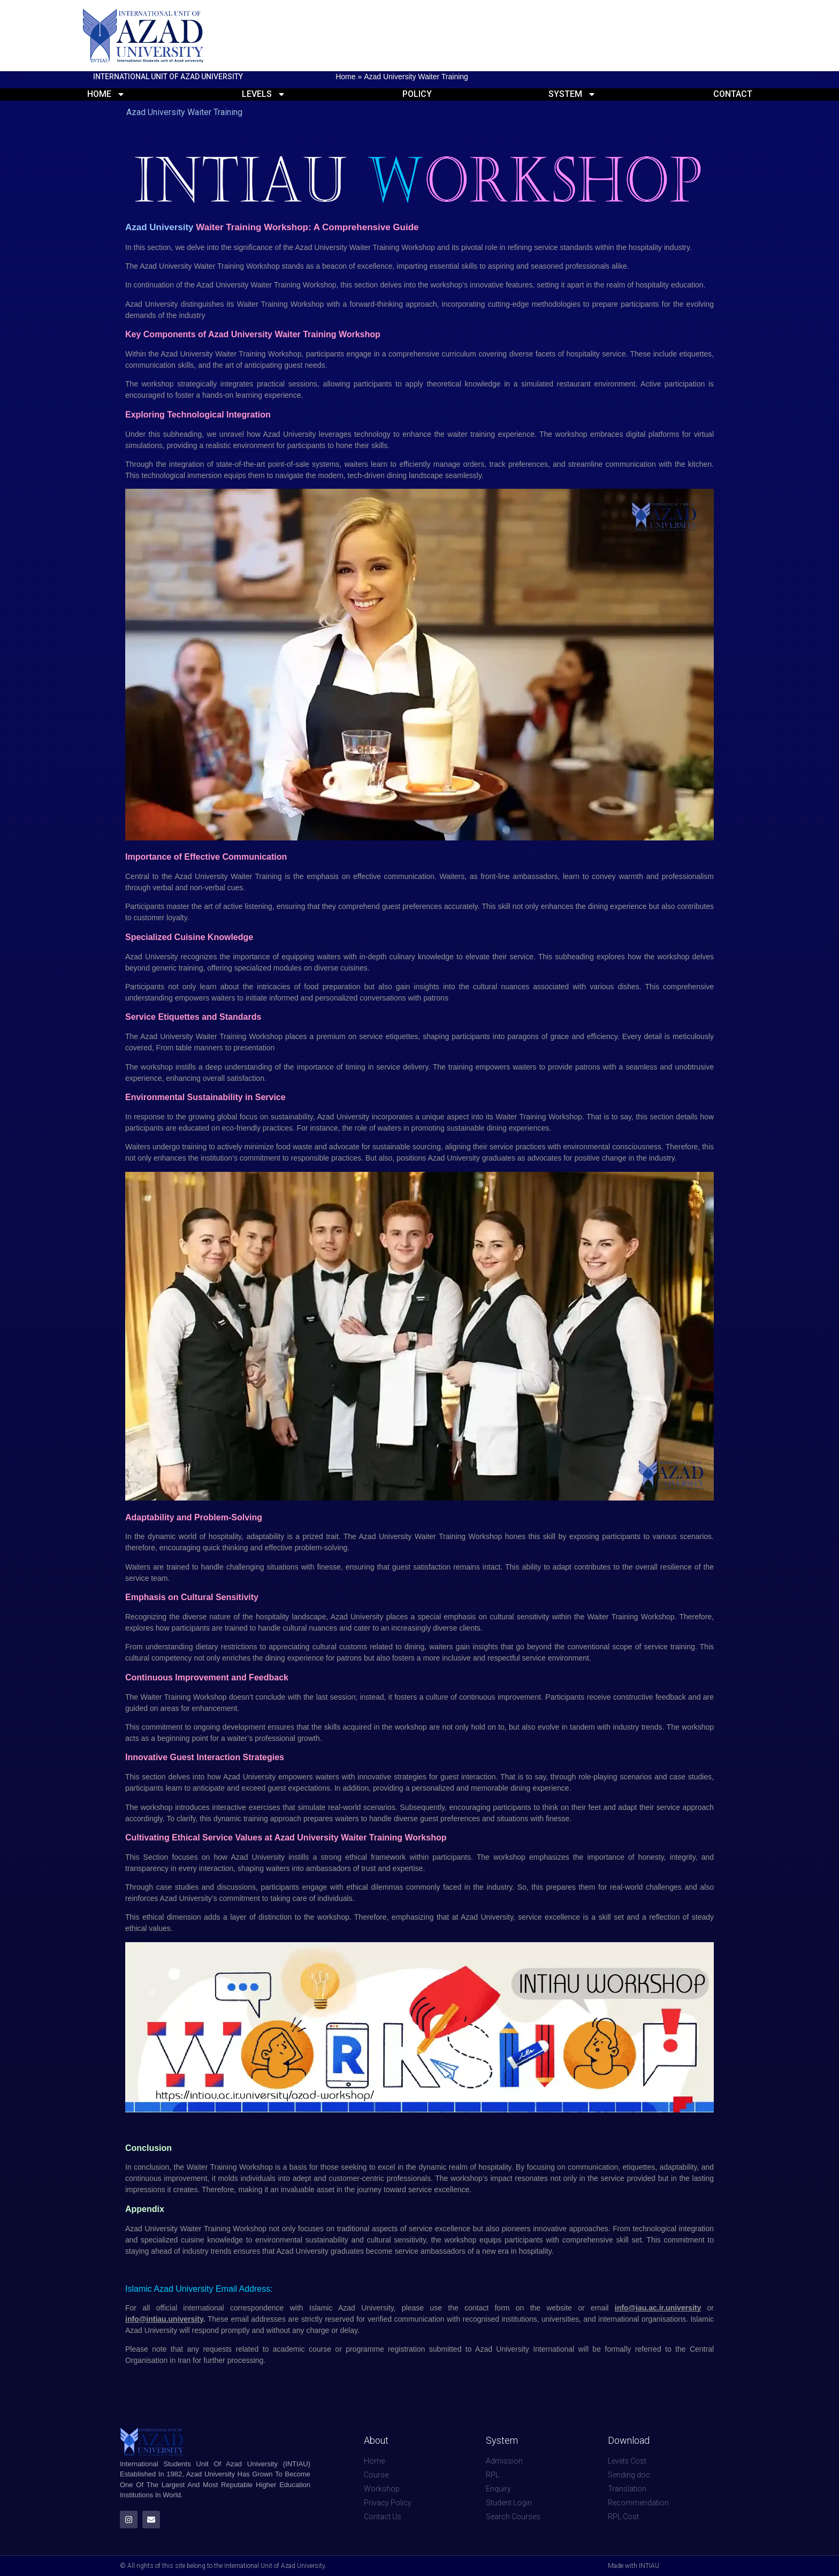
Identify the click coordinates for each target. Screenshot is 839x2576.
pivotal (472, 247)
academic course (302, 2349)
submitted (445, 2349)
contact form (486, 2308)
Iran (184, 2360)
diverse (195, 1616)
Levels (264, 94)
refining (519, 247)
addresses (268, 2319)
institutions (519, 2319)
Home (345, 76)
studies (188, 1887)
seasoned (547, 266)
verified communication (406, 2319)
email (599, 2308)
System (572, 94)
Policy (417, 94)
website (558, 2308)
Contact (732, 94)
